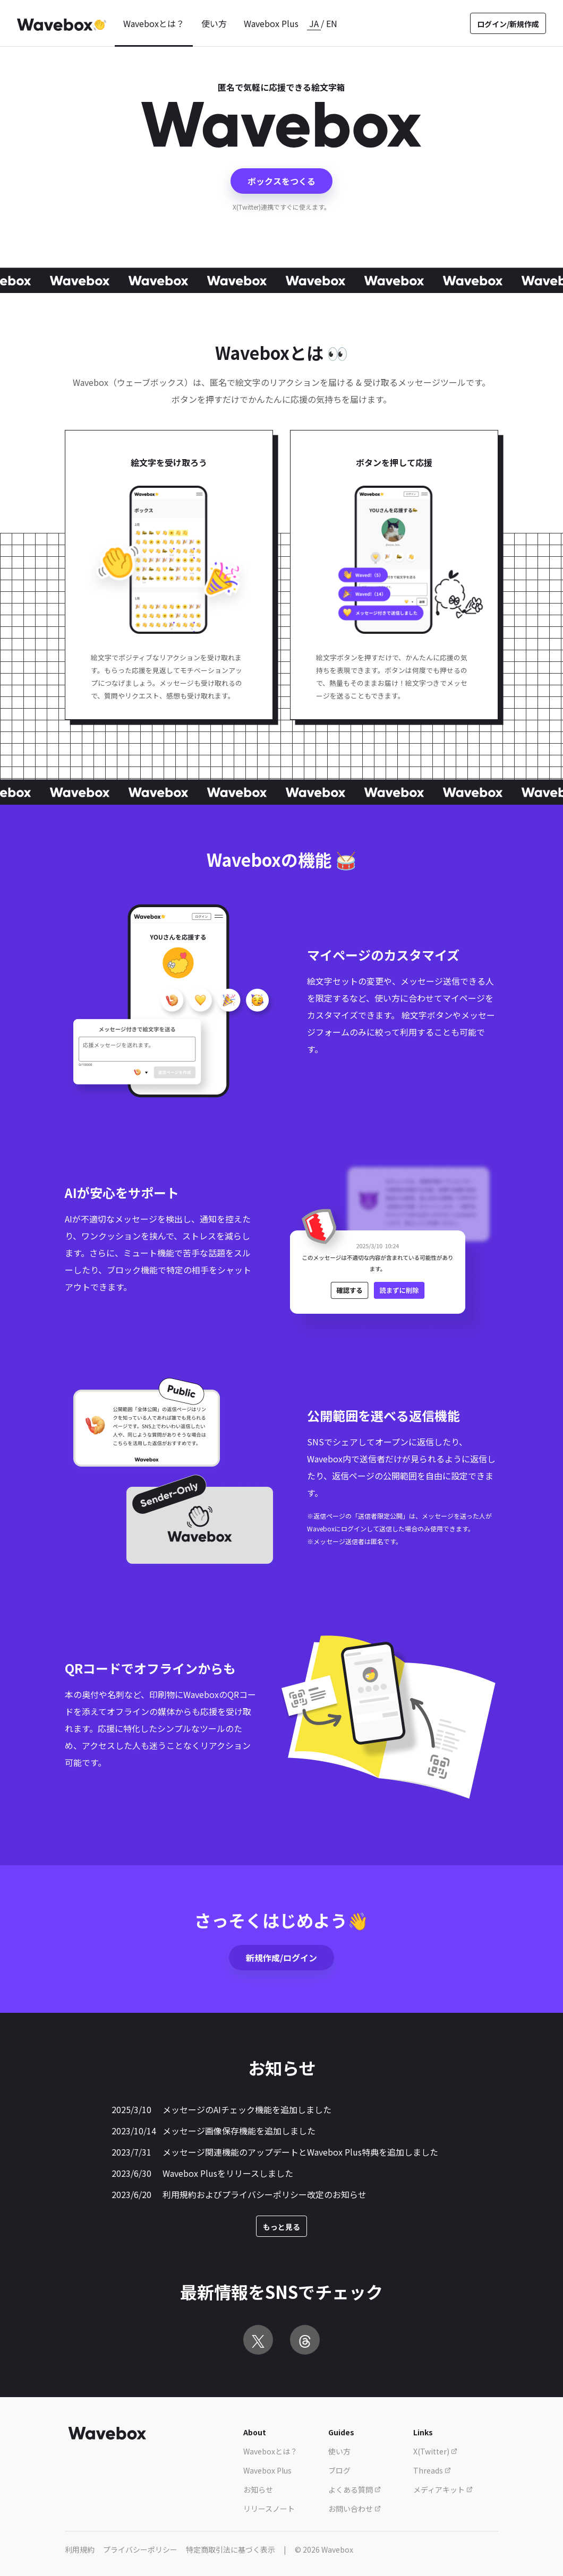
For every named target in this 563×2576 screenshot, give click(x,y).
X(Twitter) (435, 2451)
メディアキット (443, 2489)
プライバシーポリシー (140, 2549)
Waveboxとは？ (153, 23)
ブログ (339, 2470)
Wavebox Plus (271, 23)
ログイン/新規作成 (508, 24)
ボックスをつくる (281, 181)
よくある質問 (354, 2489)
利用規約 (80, 2549)
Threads (432, 2470)
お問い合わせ (354, 2508)
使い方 (214, 23)
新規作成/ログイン (281, 1957)
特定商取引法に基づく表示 (230, 2549)
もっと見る (281, 2226)
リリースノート (269, 2508)
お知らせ (258, 2489)
